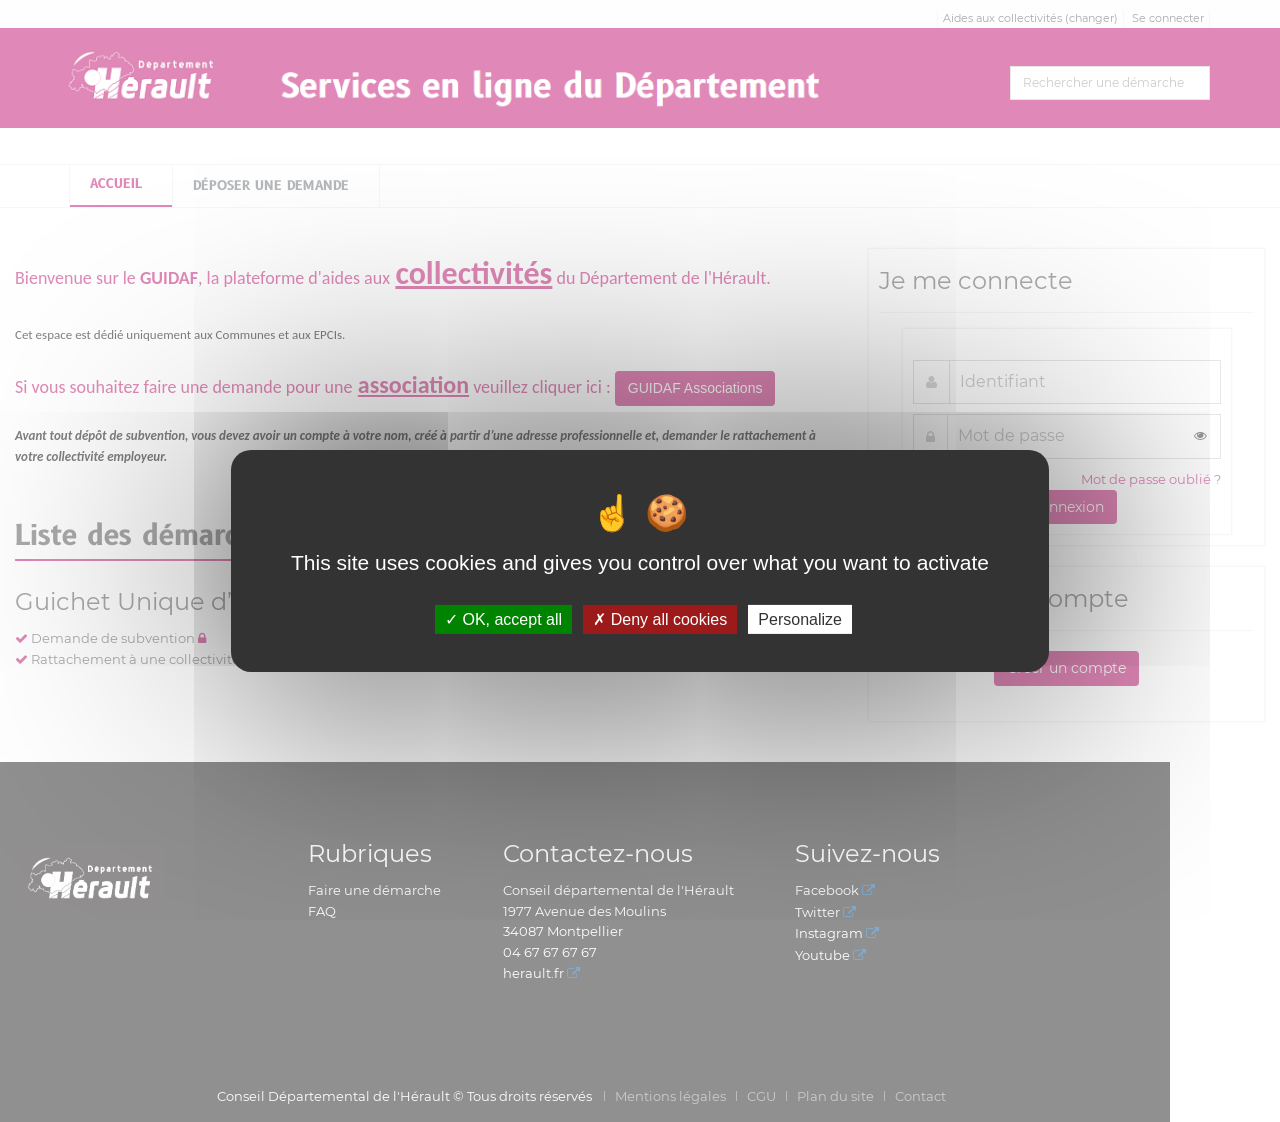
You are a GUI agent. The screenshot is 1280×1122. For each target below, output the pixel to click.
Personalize (800, 619)
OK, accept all (503, 619)
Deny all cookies (660, 619)
